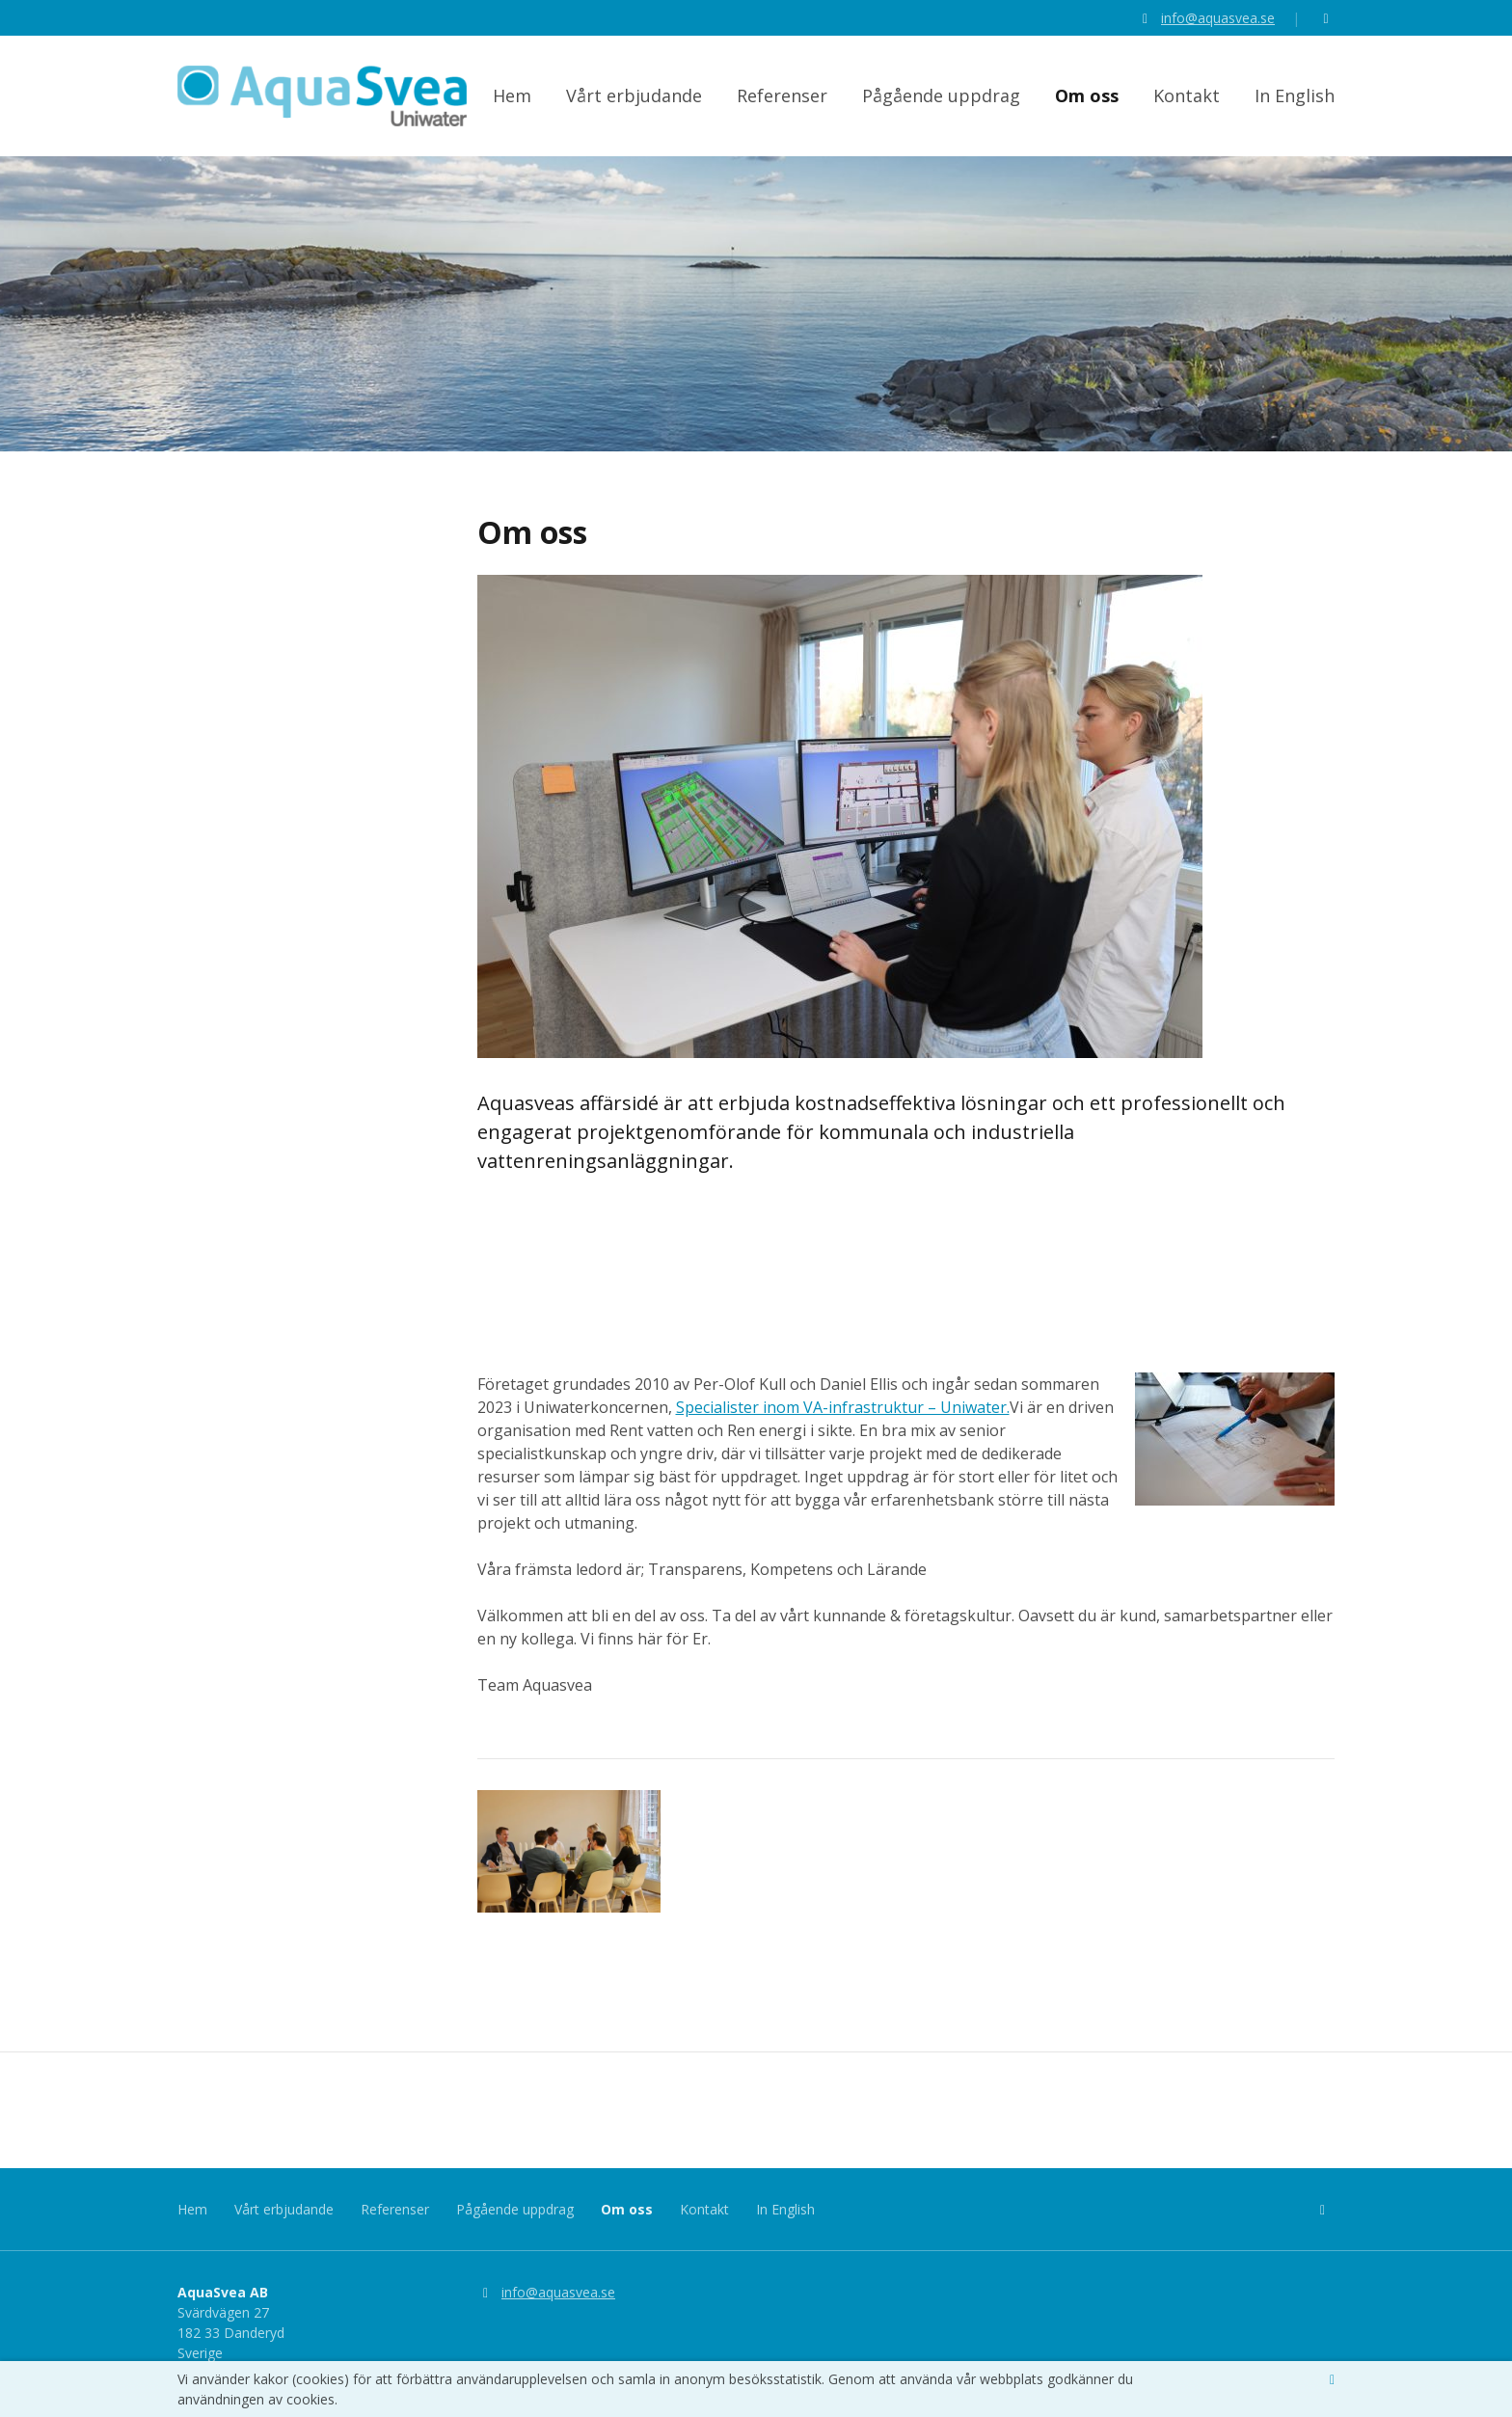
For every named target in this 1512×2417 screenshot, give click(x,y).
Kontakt (1186, 100)
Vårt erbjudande (634, 100)
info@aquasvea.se (1218, 18)
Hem (512, 100)
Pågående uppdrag (941, 100)
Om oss (1087, 100)
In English (1295, 100)
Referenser (782, 100)
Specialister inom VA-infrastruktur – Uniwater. (843, 1430)
